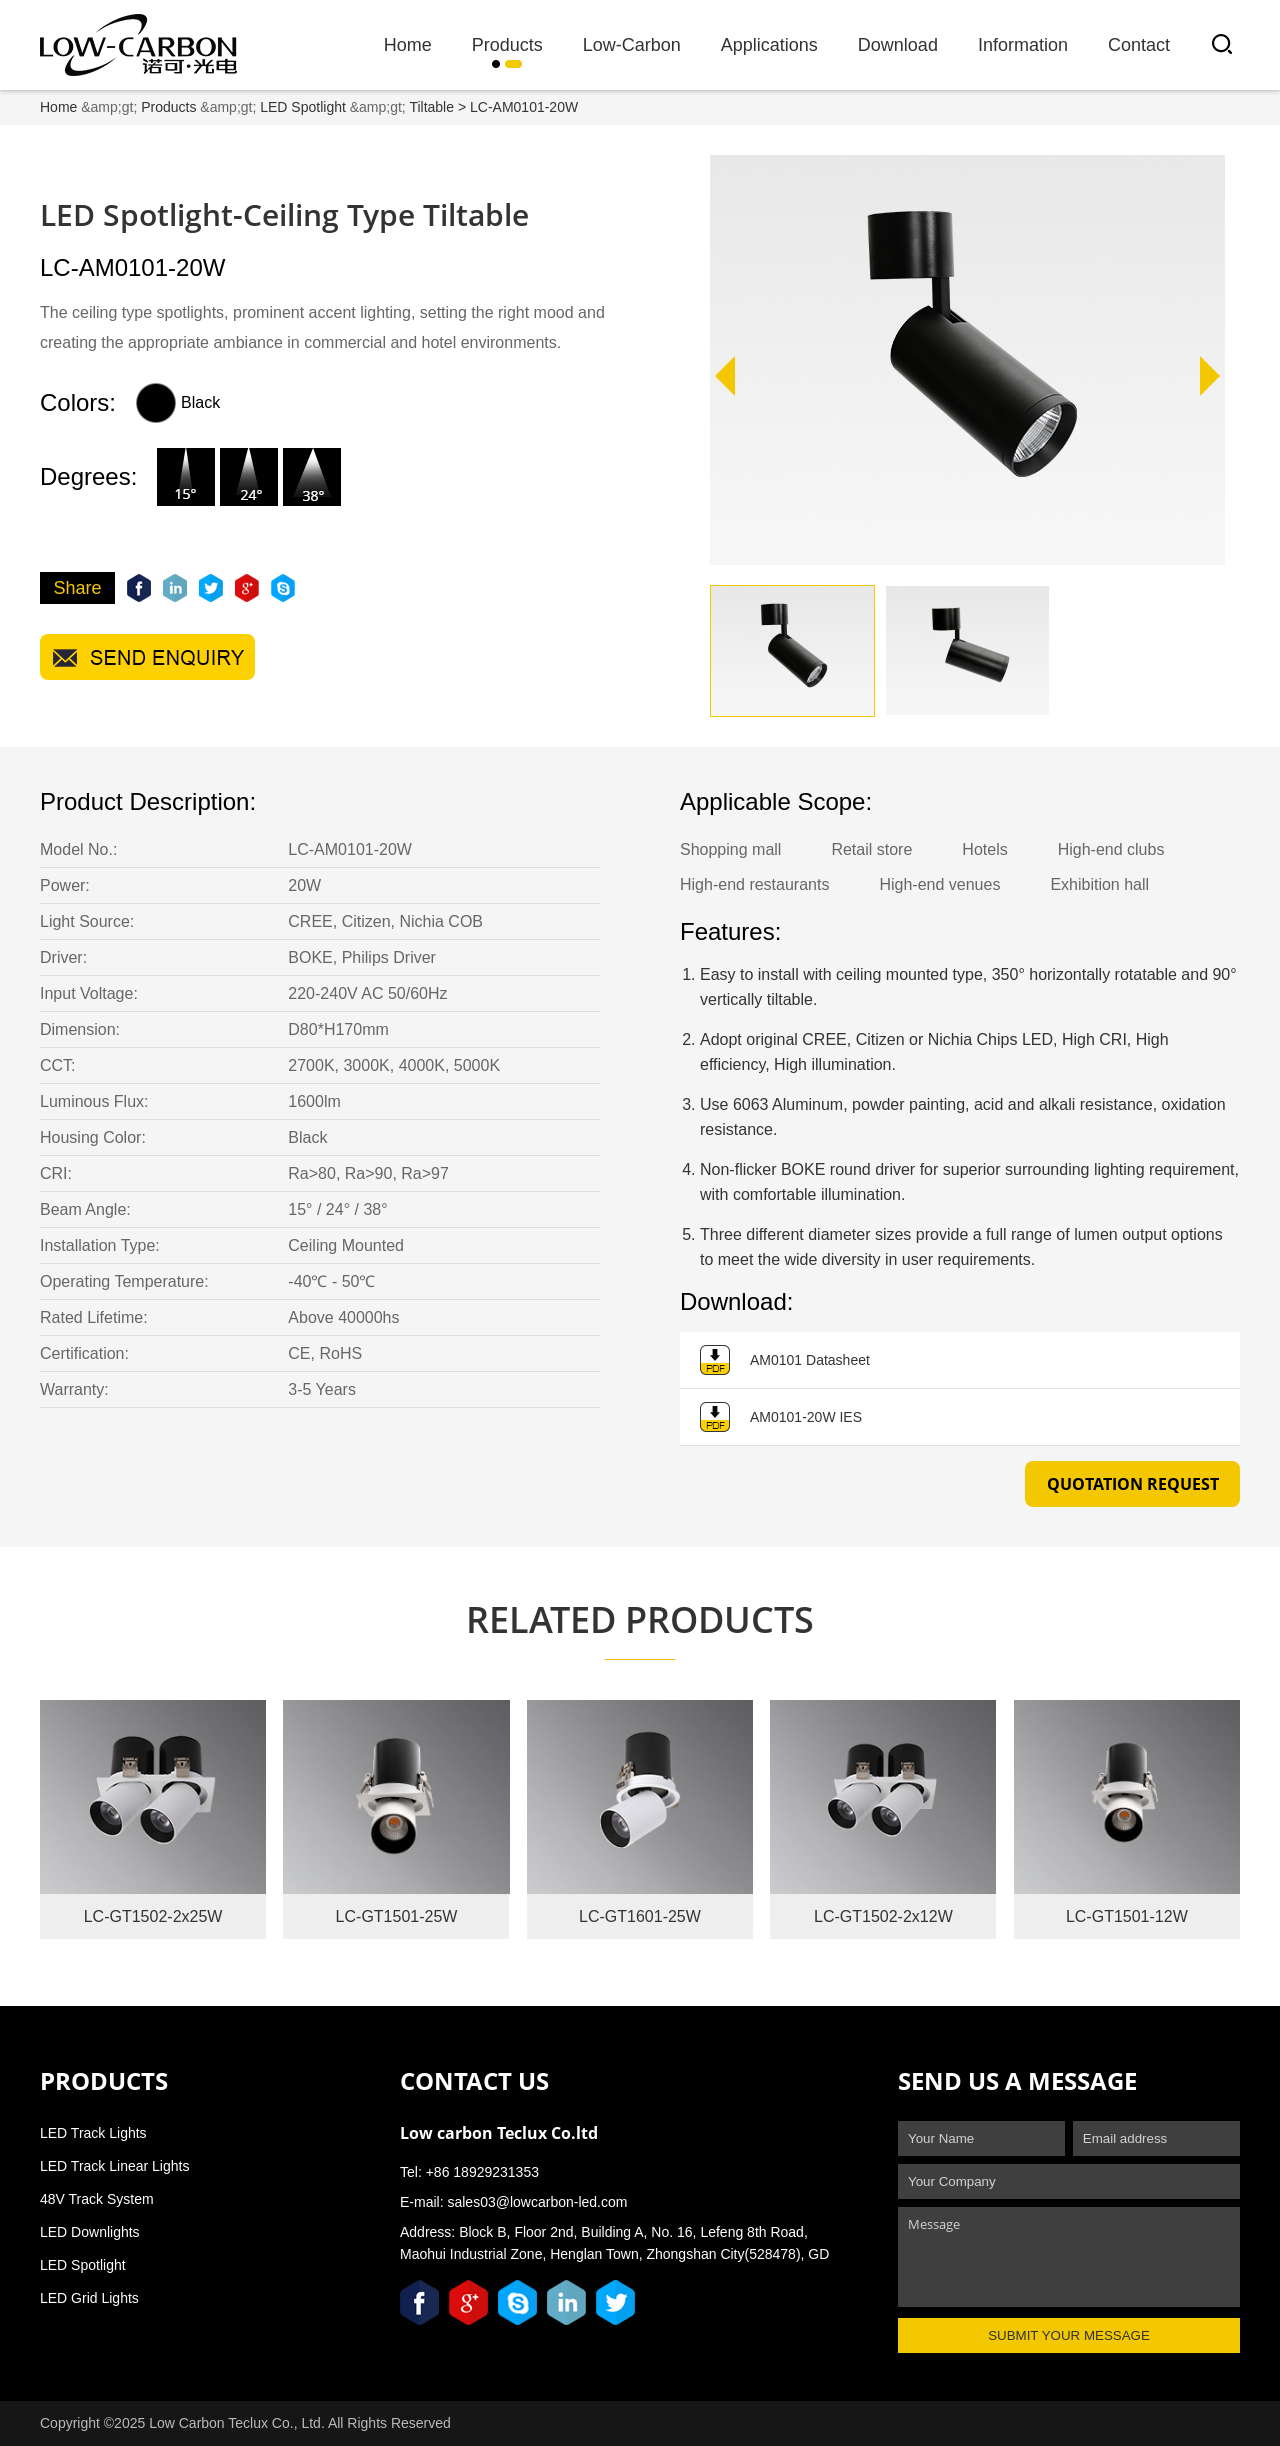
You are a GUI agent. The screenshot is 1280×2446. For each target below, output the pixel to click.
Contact (1139, 45)
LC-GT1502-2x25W (153, 1916)
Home (408, 45)
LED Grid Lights (89, 2298)
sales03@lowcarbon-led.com (537, 2202)
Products (507, 45)
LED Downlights (90, 2232)
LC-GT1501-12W (1127, 1916)
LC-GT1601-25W (640, 1916)
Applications (769, 45)
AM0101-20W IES (781, 1420)
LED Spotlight (303, 107)
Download (898, 45)
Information (1023, 45)
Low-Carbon (632, 45)
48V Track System (97, 2199)
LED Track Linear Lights (114, 2166)
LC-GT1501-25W (397, 1916)
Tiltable (431, 107)
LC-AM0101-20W (524, 107)
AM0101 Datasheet (785, 1363)
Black (178, 403)
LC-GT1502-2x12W (883, 1916)
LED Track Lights (93, 2133)
